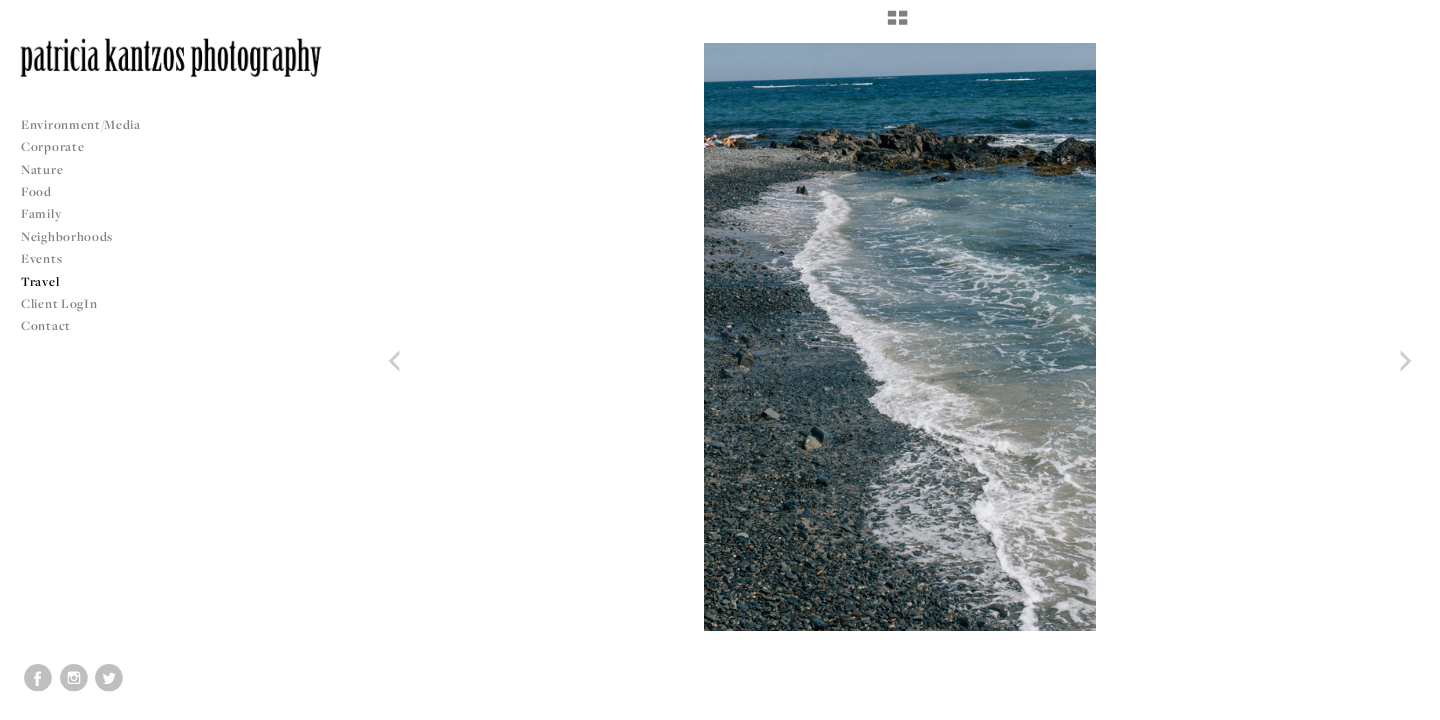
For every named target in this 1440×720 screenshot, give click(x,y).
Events (49, 258)
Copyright (1399, 702)
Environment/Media (81, 124)
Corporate (52, 146)
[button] (897, 25)
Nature (42, 169)
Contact (46, 325)
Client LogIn (59, 303)
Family (41, 213)
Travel (40, 281)
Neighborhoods (75, 236)
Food (36, 191)
